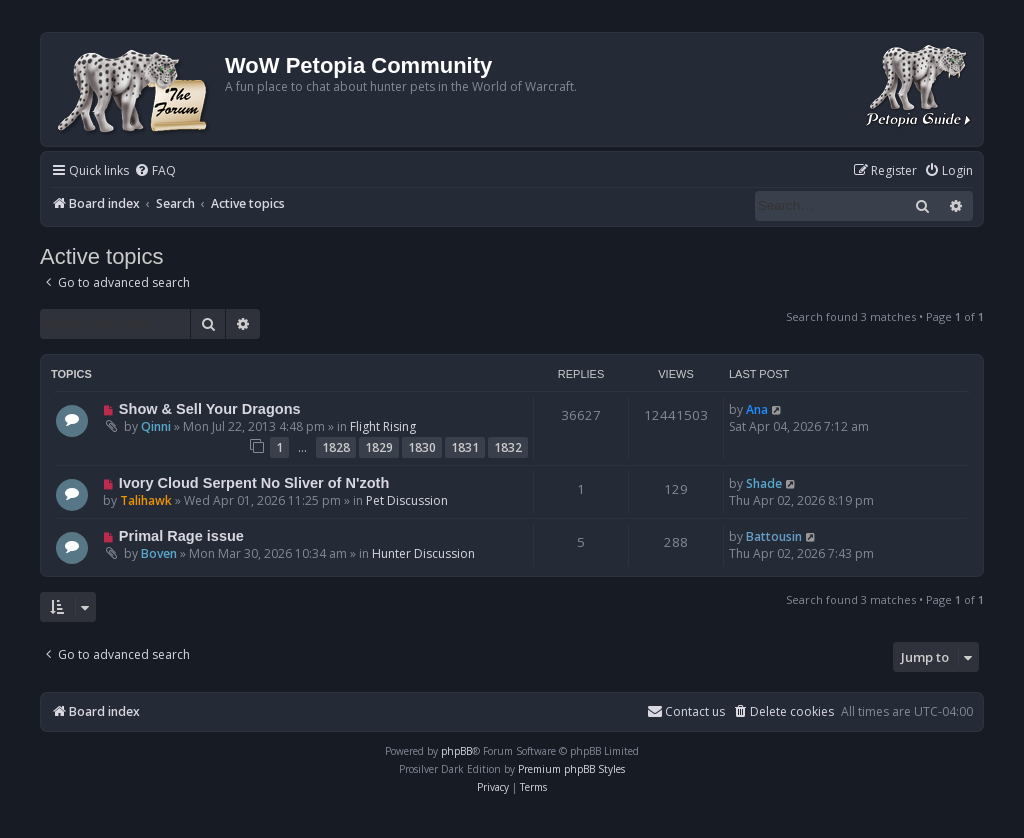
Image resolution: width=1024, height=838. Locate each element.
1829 (379, 447)
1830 (422, 447)
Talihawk (146, 500)
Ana (757, 409)
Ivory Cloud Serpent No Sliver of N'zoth (254, 483)
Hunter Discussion (423, 553)
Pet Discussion (407, 500)
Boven (159, 553)
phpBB (456, 751)
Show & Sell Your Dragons (210, 409)
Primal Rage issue (181, 536)
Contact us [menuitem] (686, 711)
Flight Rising (383, 426)
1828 (336, 447)
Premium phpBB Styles (571, 769)
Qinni (156, 426)
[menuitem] (155, 171)
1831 (465, 447)
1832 (508, 447)
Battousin (774, 536)
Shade (764, 483)
